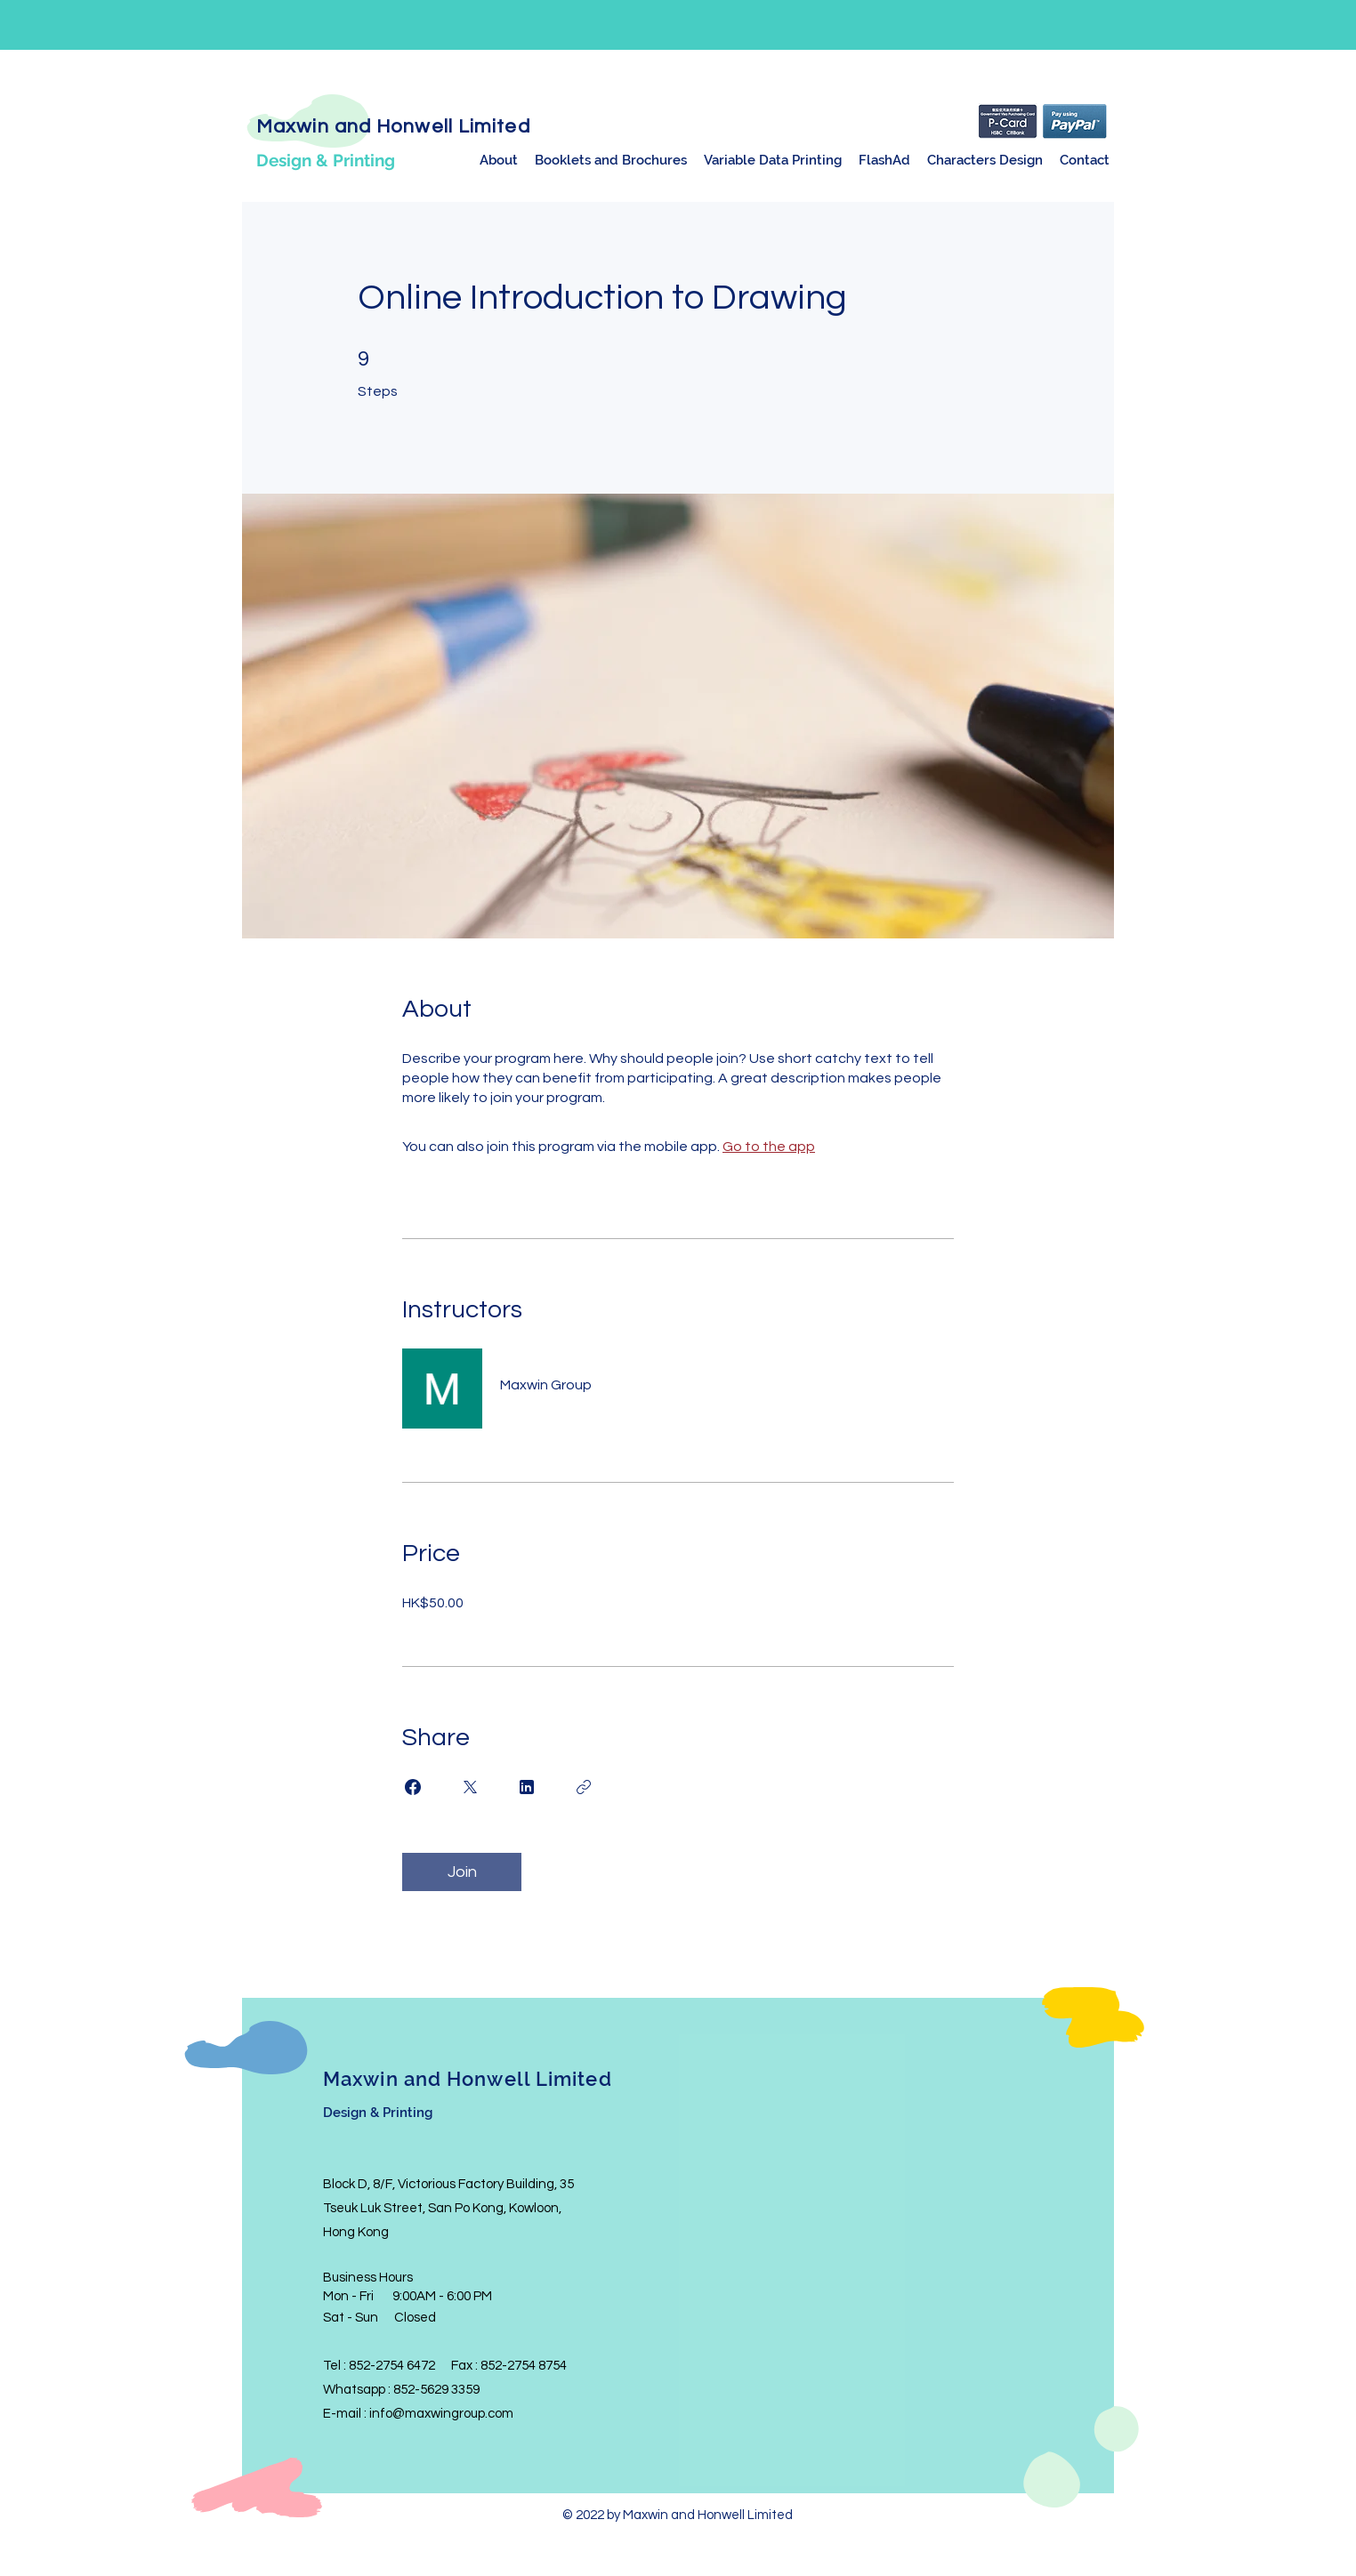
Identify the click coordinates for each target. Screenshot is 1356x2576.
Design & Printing (325, 160)
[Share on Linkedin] (526, 1787)
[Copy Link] (583, 1787)
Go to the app (768, 1146)
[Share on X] (469, 1787)
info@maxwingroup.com (441, 2413)
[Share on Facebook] (413, 1787)
